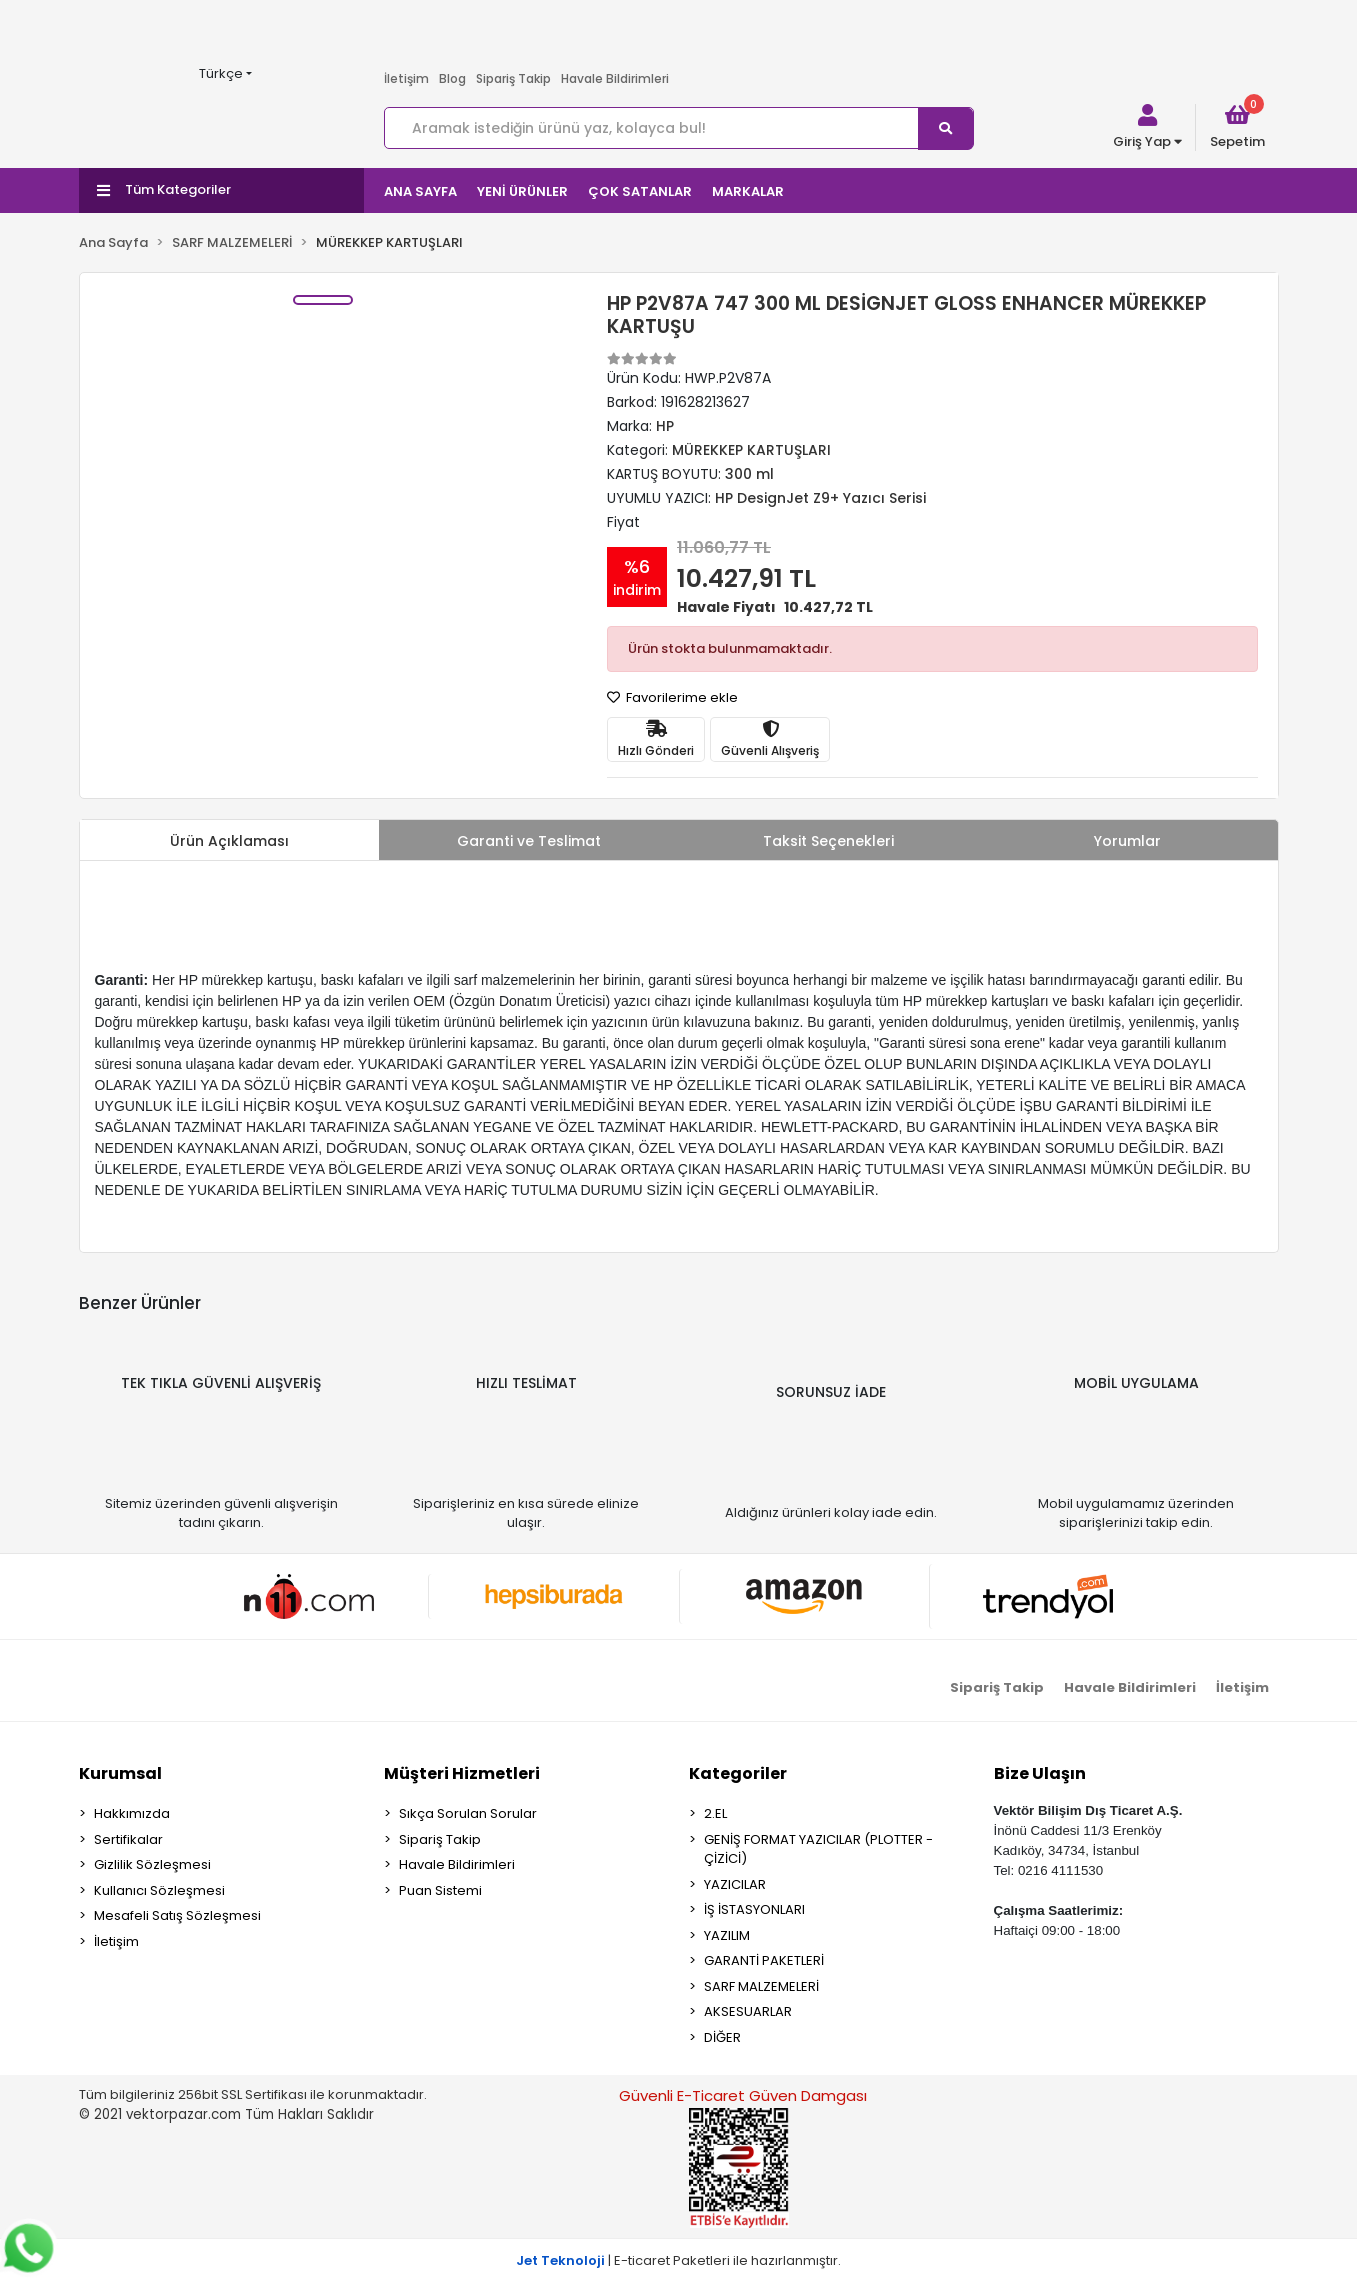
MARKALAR (748, 191)
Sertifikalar (128, 1839)
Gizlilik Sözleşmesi (152, 1864)
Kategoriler (738, 1773)
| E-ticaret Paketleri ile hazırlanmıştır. (678, 2260)
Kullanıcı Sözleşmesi (159, 1890)
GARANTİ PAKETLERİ (764, 1960)
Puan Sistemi (440, 1890)
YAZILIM (727, 1935)
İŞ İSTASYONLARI (754, 1909)
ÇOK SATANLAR (640, 191)
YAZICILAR (735, 1884)
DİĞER (722, 2037)
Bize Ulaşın (1040, 1773)
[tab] (230, 840)
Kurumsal (120, 1773)
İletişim (406, 78)
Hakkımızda (132, 1813)
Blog (452, 78)
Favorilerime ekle (672, 697)
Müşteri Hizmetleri (462, 1773)
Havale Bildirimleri (615, 78)
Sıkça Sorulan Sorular (468, 1813)
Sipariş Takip (513, 78)
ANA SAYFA (420, 191)
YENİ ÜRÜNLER (522, 191)
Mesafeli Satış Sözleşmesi (177, 1915)
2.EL (715, 1813)
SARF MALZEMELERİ (761, 1986)
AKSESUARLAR (748, 2011)
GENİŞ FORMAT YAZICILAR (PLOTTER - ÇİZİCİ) (818, 1849)
